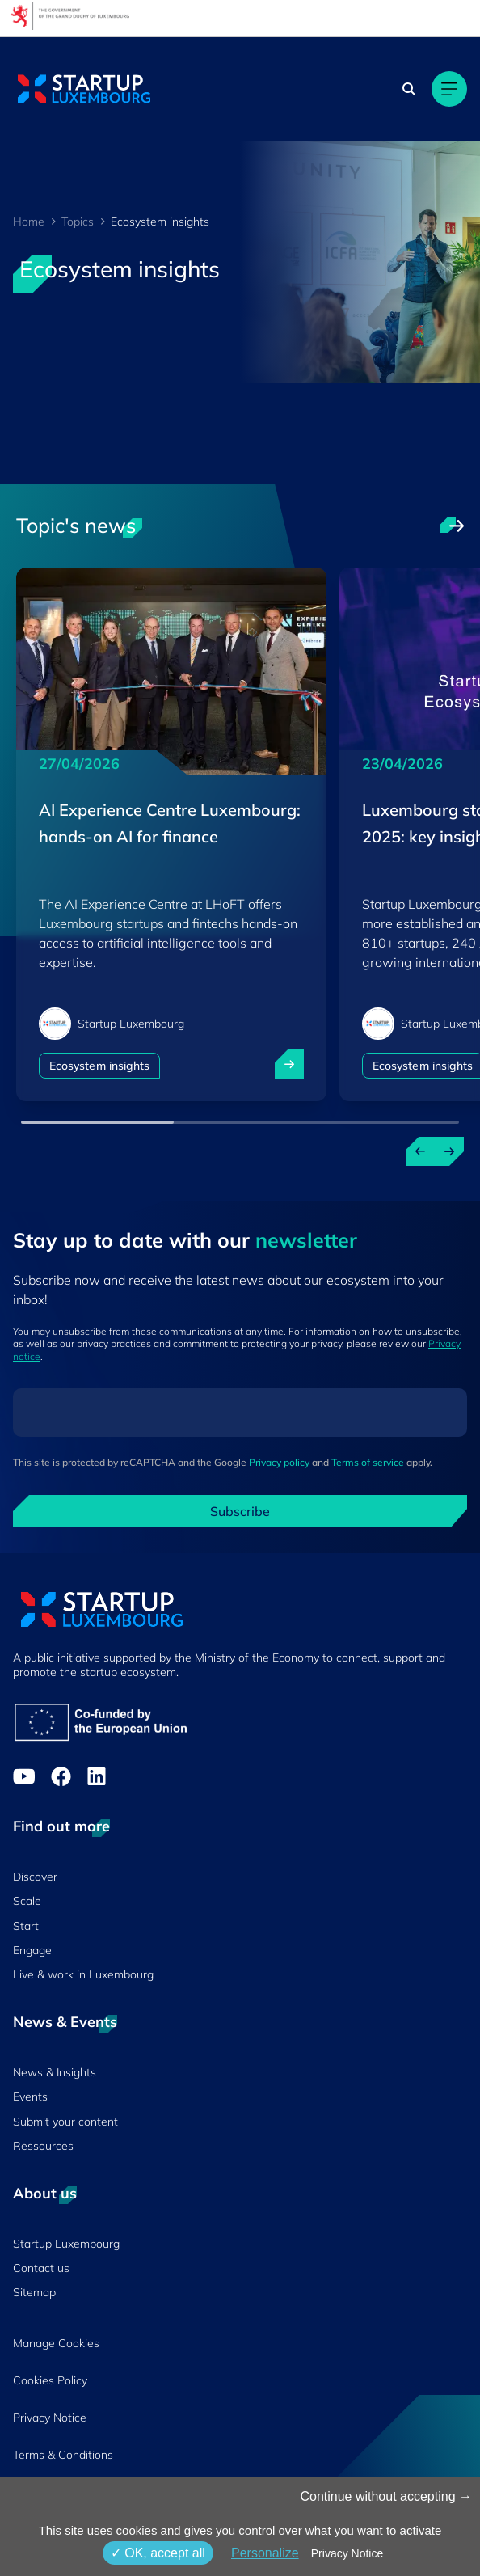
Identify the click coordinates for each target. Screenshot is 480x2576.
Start (26, 1926)
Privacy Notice (49, 2417)
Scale (27, 1901)
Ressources (43, 2146)
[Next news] (449, 1151)
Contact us (41, 2268)
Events (30, 2096)
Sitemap (34, 2292)
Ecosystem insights (99, 1065)
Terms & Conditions (63, 2454)
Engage (32, 1950)
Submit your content (65, 2121)
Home (28, 221)
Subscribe (240, 1511)
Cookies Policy (50, 2380)
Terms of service (367, 1462)
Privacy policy (279, 1462)
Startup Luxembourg (66, 2243)
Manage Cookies (56, 2343)
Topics (77, 221)
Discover (35, 1876)
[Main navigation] (449, 89)
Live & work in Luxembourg (83, 1974)
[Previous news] (420, 1151)
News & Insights (54, 2072)
